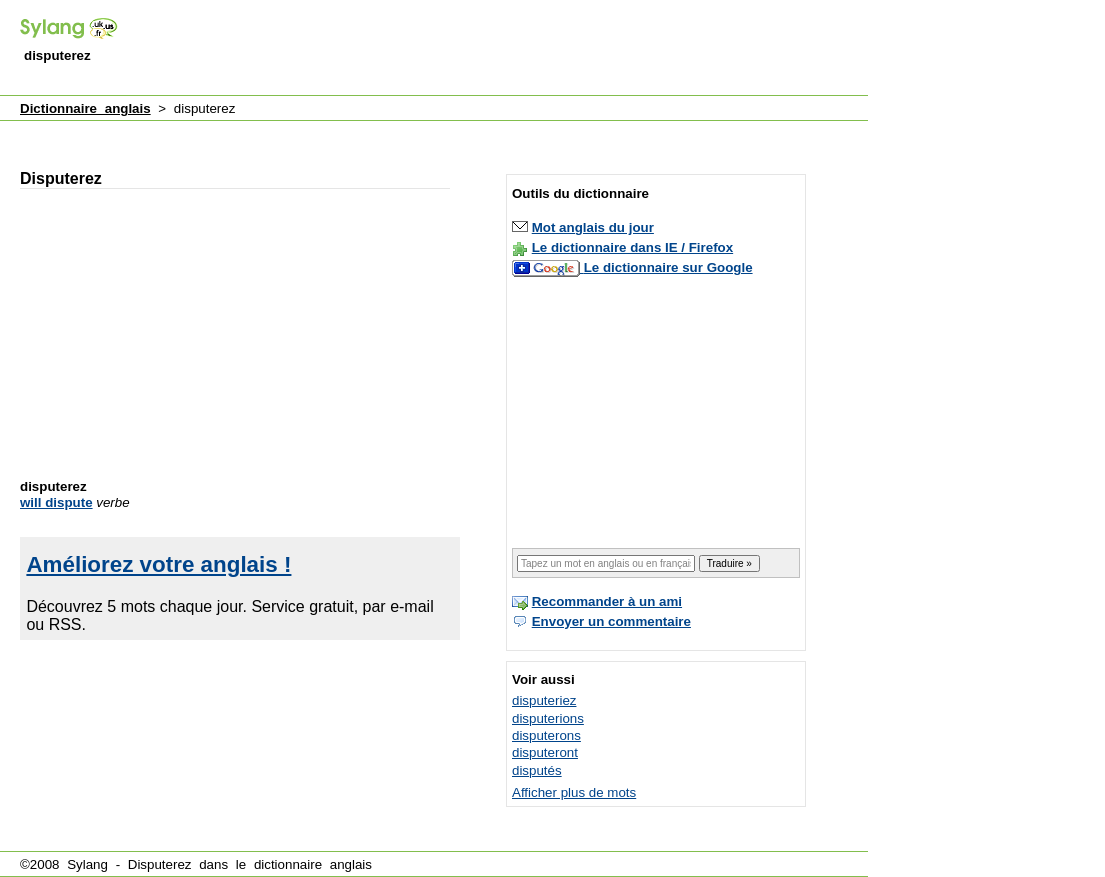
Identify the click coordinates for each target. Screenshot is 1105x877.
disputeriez (544, 700)
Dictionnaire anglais (85, 108)
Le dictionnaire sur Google (668, 267)
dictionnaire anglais (313, 864)
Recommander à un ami (607, 601)
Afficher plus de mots (574, 792)
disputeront (545, 752)
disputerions (548, 718)
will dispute (56, 502)
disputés (537, 770)
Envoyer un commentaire (611, 621)
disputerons (546, 735)
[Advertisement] (504, 49)
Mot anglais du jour (593, 227)
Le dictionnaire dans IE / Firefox (632, 247)
